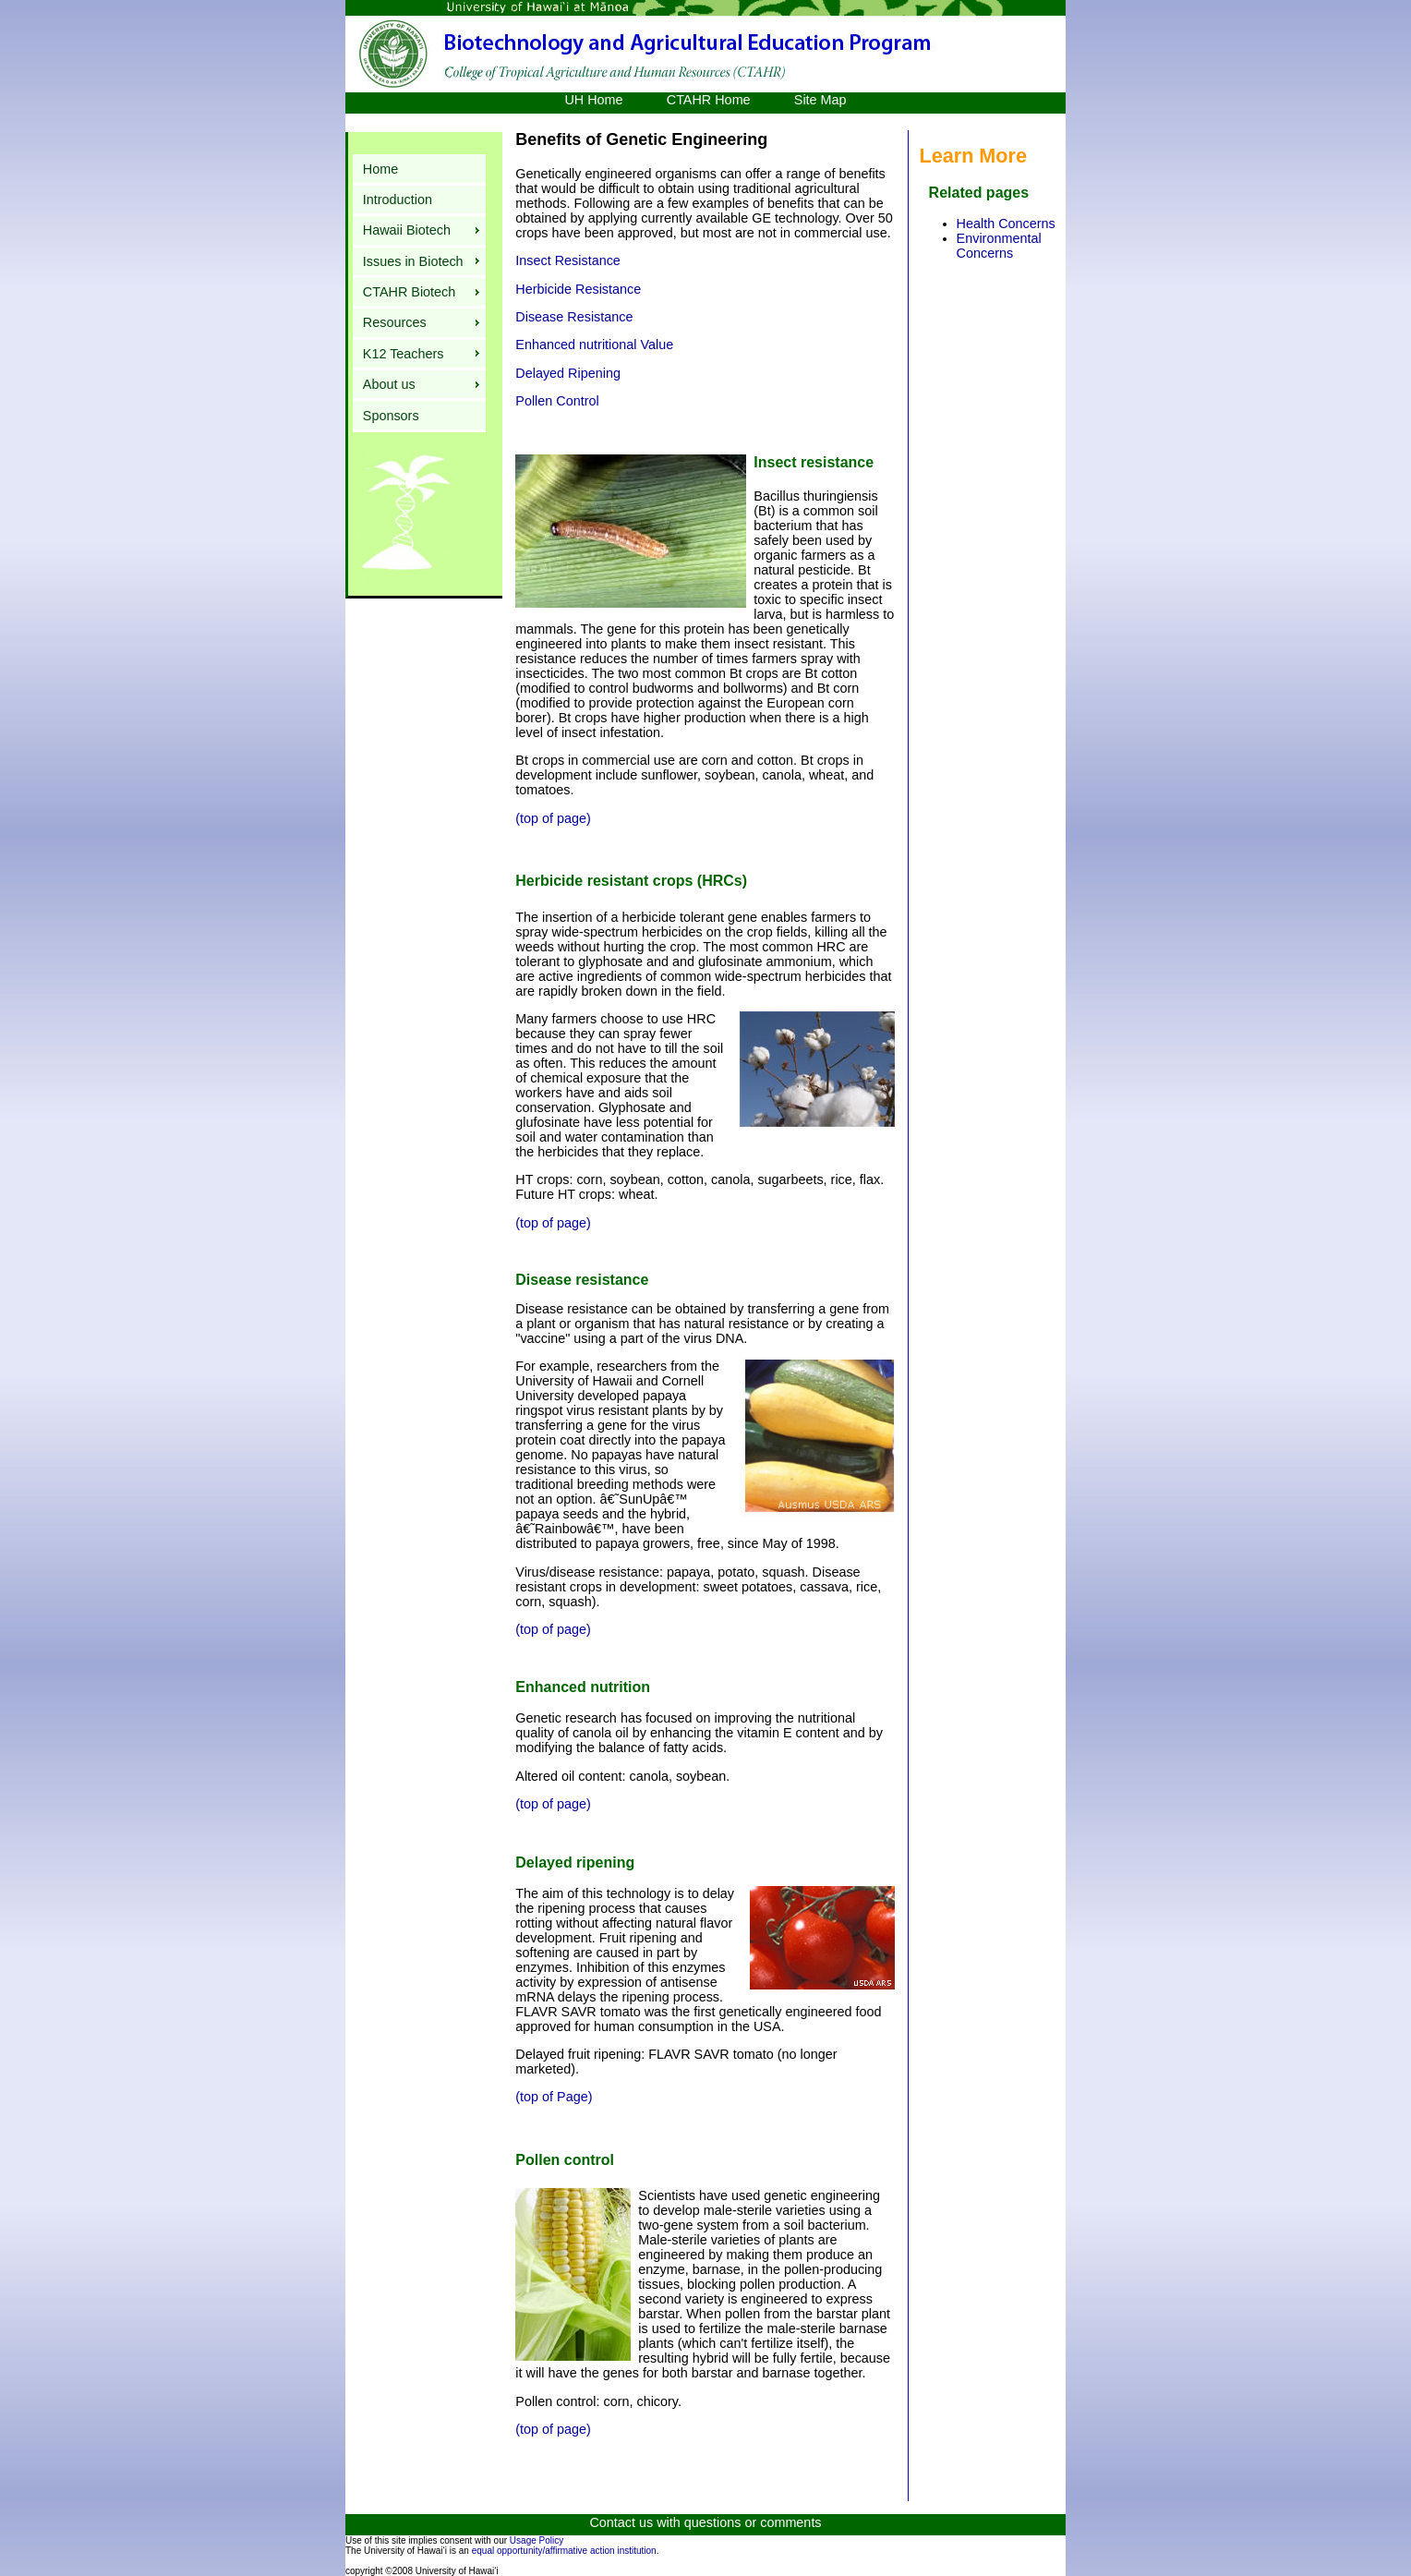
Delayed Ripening (568, 373)
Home (380, 169)
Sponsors (391, 415)
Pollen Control (556, 400)
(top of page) (553, 818)
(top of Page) (553, 2096)
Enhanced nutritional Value (594, 344)
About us (389, 384)
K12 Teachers (403, 353)
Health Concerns (1006, 223)
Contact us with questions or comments (705, 2521)
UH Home (595, 99)
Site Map (820, 99)
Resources (395, 322)
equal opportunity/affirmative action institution (564, 2551)
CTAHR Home (709, 99)
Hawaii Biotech (407, 230)
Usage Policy (536, 2540)
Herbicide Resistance (578, 289)
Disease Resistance (574, 316)
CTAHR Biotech (409, 291)
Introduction (397, 199)
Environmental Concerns (999, 245)
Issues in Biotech (413, 261)
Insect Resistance (568, 260)
